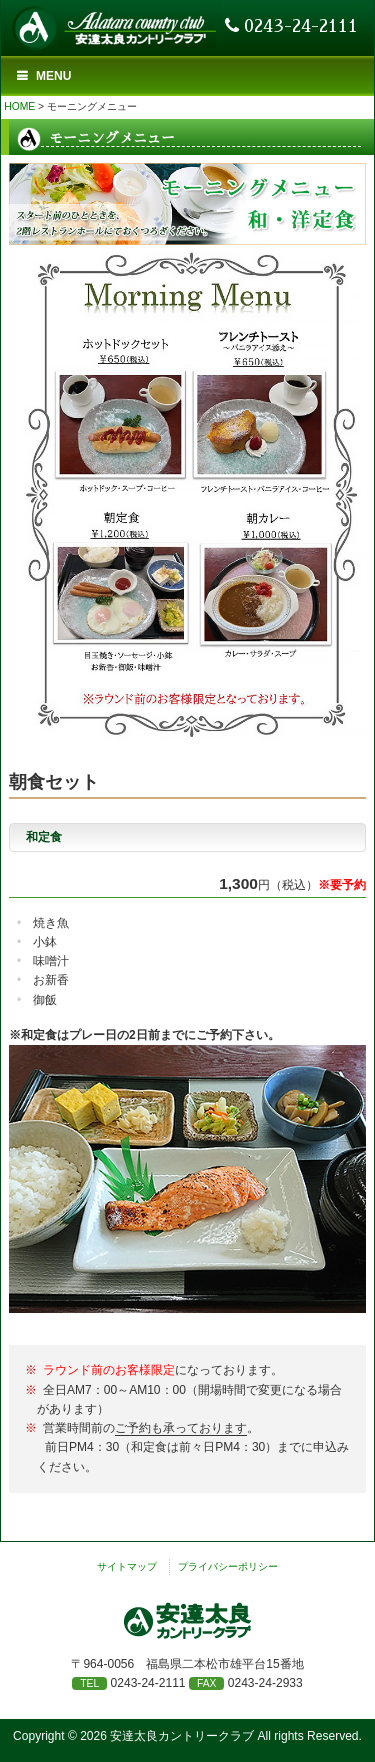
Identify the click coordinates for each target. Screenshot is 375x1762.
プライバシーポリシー (228, 1566)
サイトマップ (127, 1566)
